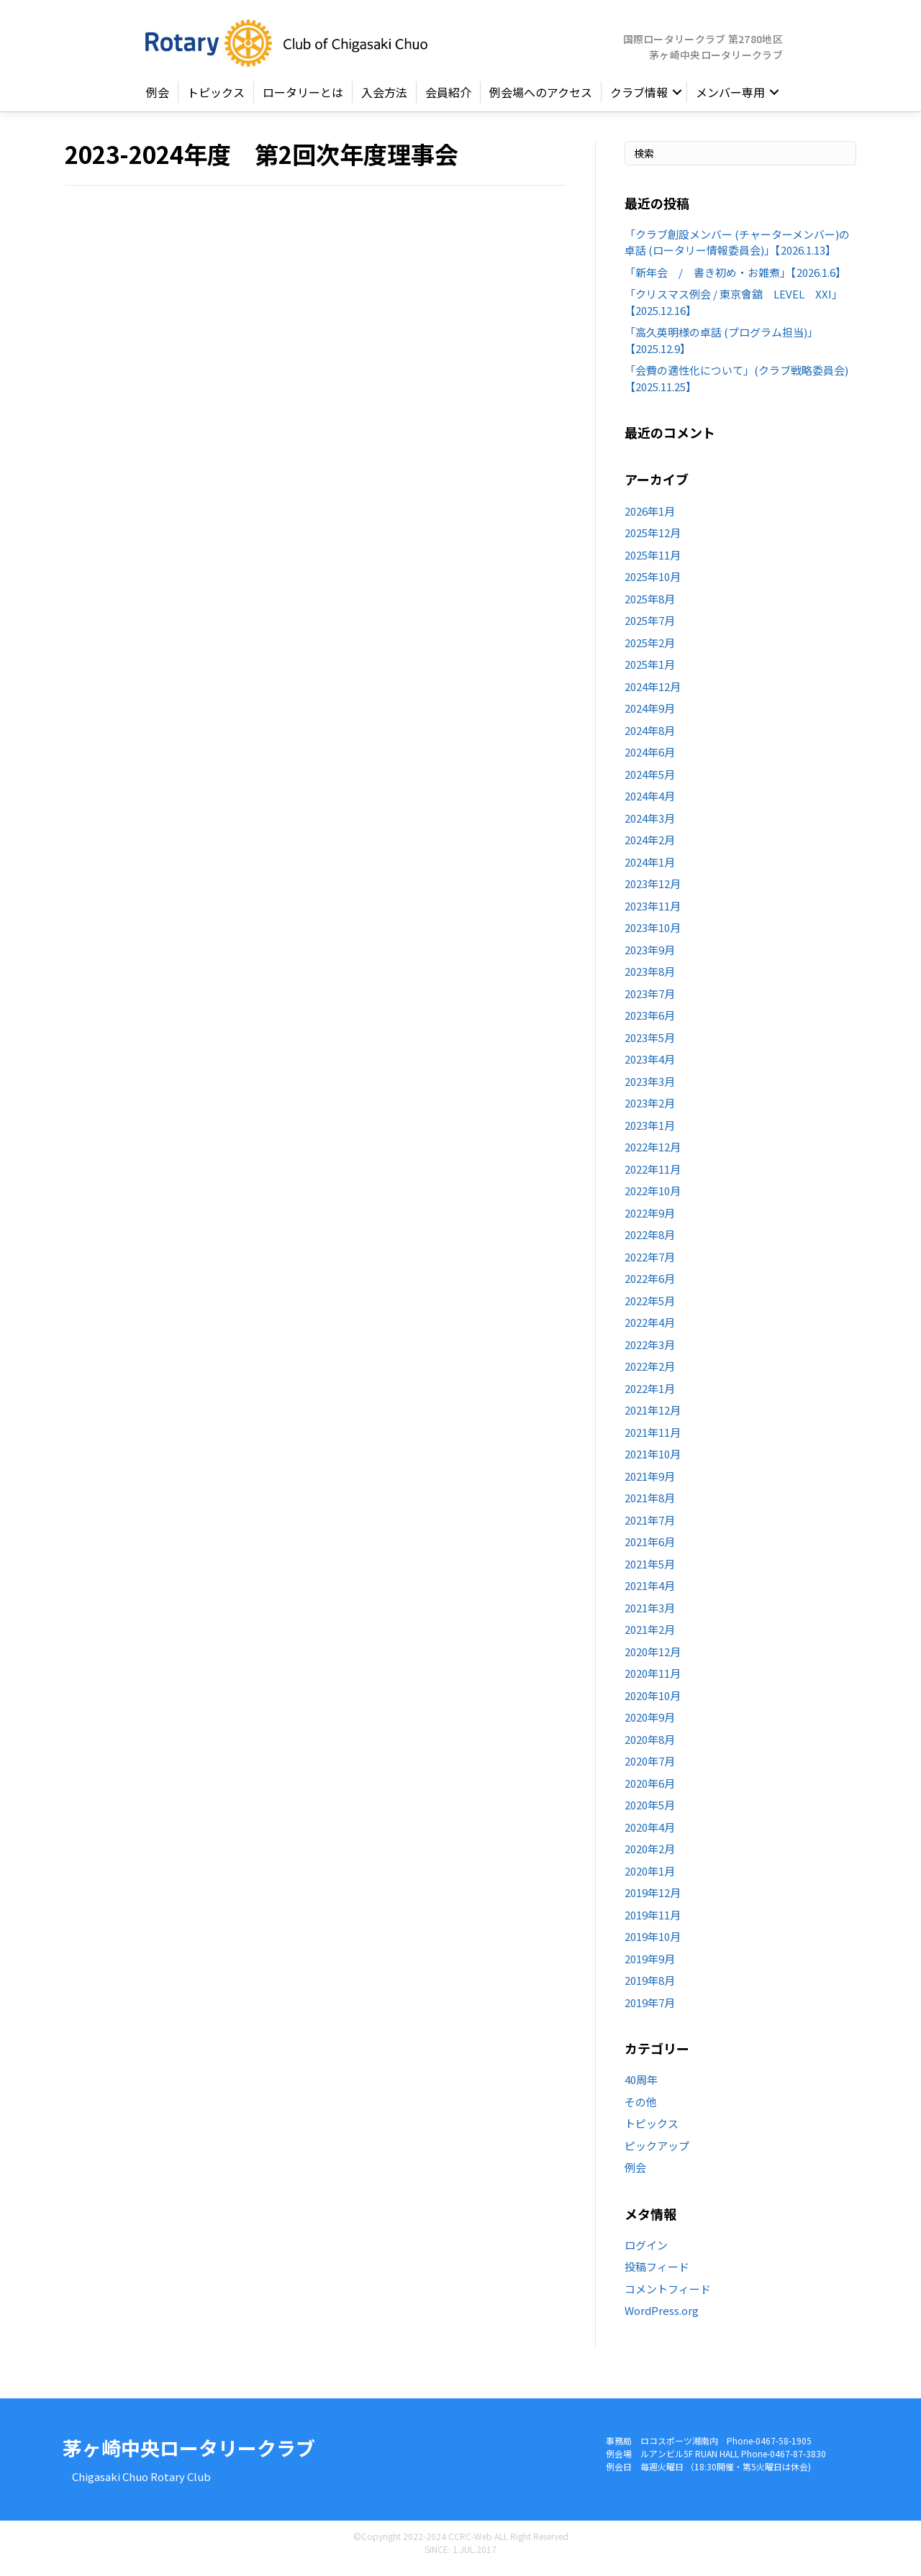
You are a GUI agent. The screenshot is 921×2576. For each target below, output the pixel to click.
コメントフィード (668, 2297)
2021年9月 (650, 1484)
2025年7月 (650, 628)
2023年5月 (650, 1046)
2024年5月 (650, 782)
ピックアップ (657, 2154)
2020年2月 (650, 1857)
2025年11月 (653, 563)
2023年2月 (650, 1111)
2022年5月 (650, 1309)
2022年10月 (653, 1199)
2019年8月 (650, 1988)
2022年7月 (650, 1265)
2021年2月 (650, 1637)
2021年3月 (650, 1616)
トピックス (216, 100)
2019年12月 (653, 1901)
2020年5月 (650, 1813)
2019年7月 (650, 2011)
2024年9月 (650, 716)
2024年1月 (650, 870)
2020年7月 (650, 1769)
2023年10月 (653, 936)
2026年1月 (650, 519)
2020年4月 (650, 1835)
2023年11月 (653, 914)
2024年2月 (650, 848)
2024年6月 (650, 760)
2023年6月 (650, 1023)
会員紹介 (448, 100)
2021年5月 (650, 1572)
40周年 (641, 2088)
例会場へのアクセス (540, 100)
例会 (157, 100)
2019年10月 (653, 1944)
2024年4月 (650, 804)
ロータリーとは (303, 100)
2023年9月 (650, 958)
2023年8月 (650, 979)
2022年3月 (650, 1353)
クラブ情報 (639, 100)
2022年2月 (650, 1374)
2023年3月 (650, 1089)
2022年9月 (650, 1221)
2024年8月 (650, 738)
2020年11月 (653, 1681)
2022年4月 (650, 1330)
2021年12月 (653, 1418)
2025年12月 (653, 541)
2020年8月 (650, 1747)
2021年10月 (653, 1462)
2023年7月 (650, 1002)
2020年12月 (653, 1660)
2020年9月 (650, 1725)
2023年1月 (650, 1133)
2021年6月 (650, 1550)
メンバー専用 (730, 100)
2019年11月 (653, 1923)
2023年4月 (650, 1067)
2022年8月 (650, 1243)
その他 (641, 2110)
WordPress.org (662, 2318)
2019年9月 (650, 1967)
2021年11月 (653, 1440)
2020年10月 (653, 1704)
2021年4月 (650, 1594)
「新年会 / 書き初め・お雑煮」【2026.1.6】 (735, 280)
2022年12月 (653, 1155)
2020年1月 (650, 1879)
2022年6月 (650, 1286)
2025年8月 (650, 607)
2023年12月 (653, 892)
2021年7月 (650, 1528)
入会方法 (384, 100)
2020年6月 (650, 1791)
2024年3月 (650, 826)
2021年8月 (650, 1506)
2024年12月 (653, 695)
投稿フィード (657, 2275)
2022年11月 (653, 1177)
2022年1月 (650, 1397)
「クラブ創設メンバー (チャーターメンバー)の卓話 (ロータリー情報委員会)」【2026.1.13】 (737, 251)
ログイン (646, 2253)
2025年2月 (650, 651)
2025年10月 (653, 585)
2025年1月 (650, 672)
